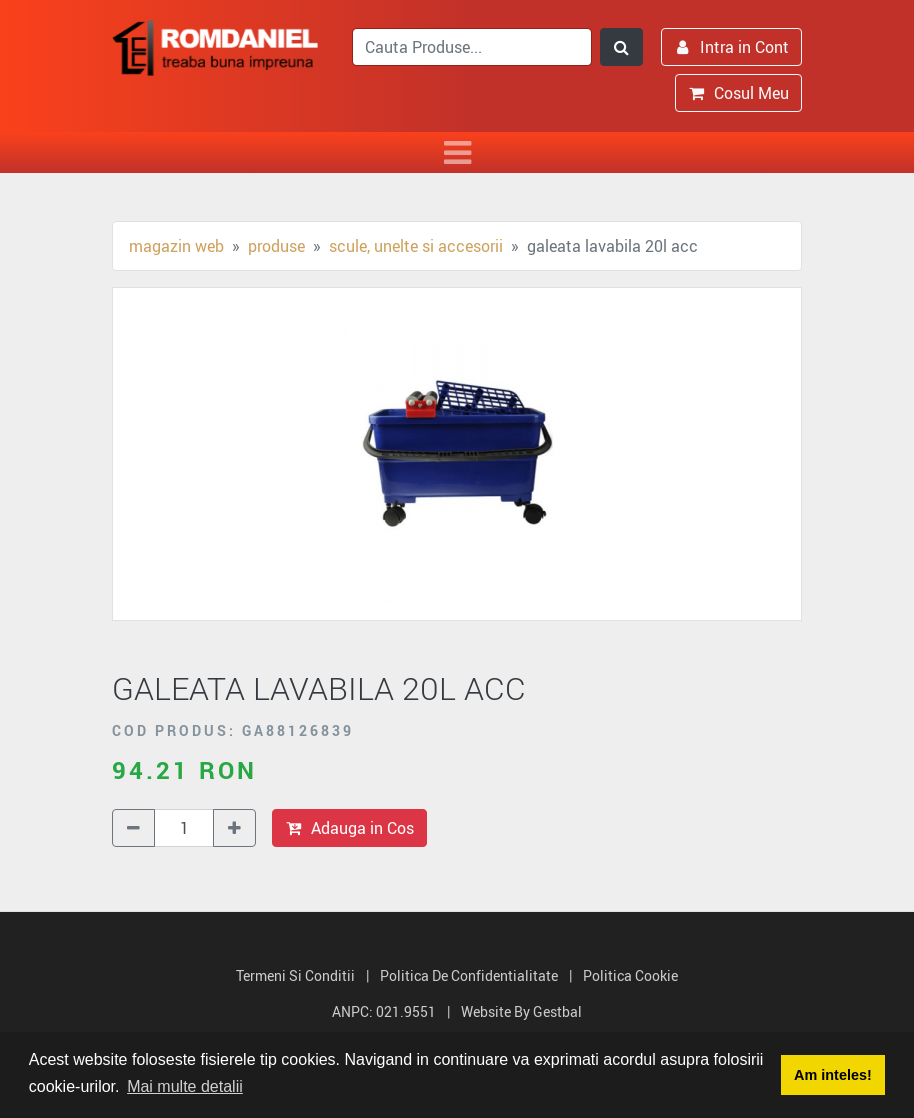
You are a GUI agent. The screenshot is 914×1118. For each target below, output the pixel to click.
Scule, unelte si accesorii (416, 246)
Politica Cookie (630, 975)
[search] (472, 47)
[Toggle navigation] (457, 152)
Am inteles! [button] (833, 1075)
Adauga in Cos (349, 828)
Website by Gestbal (521, 1011)
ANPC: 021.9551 (384, 1011)
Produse (276, 246)
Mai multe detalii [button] (185, 1086)
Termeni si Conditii (295, 975)
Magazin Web (176, 246)
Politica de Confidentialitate (469, 975)
